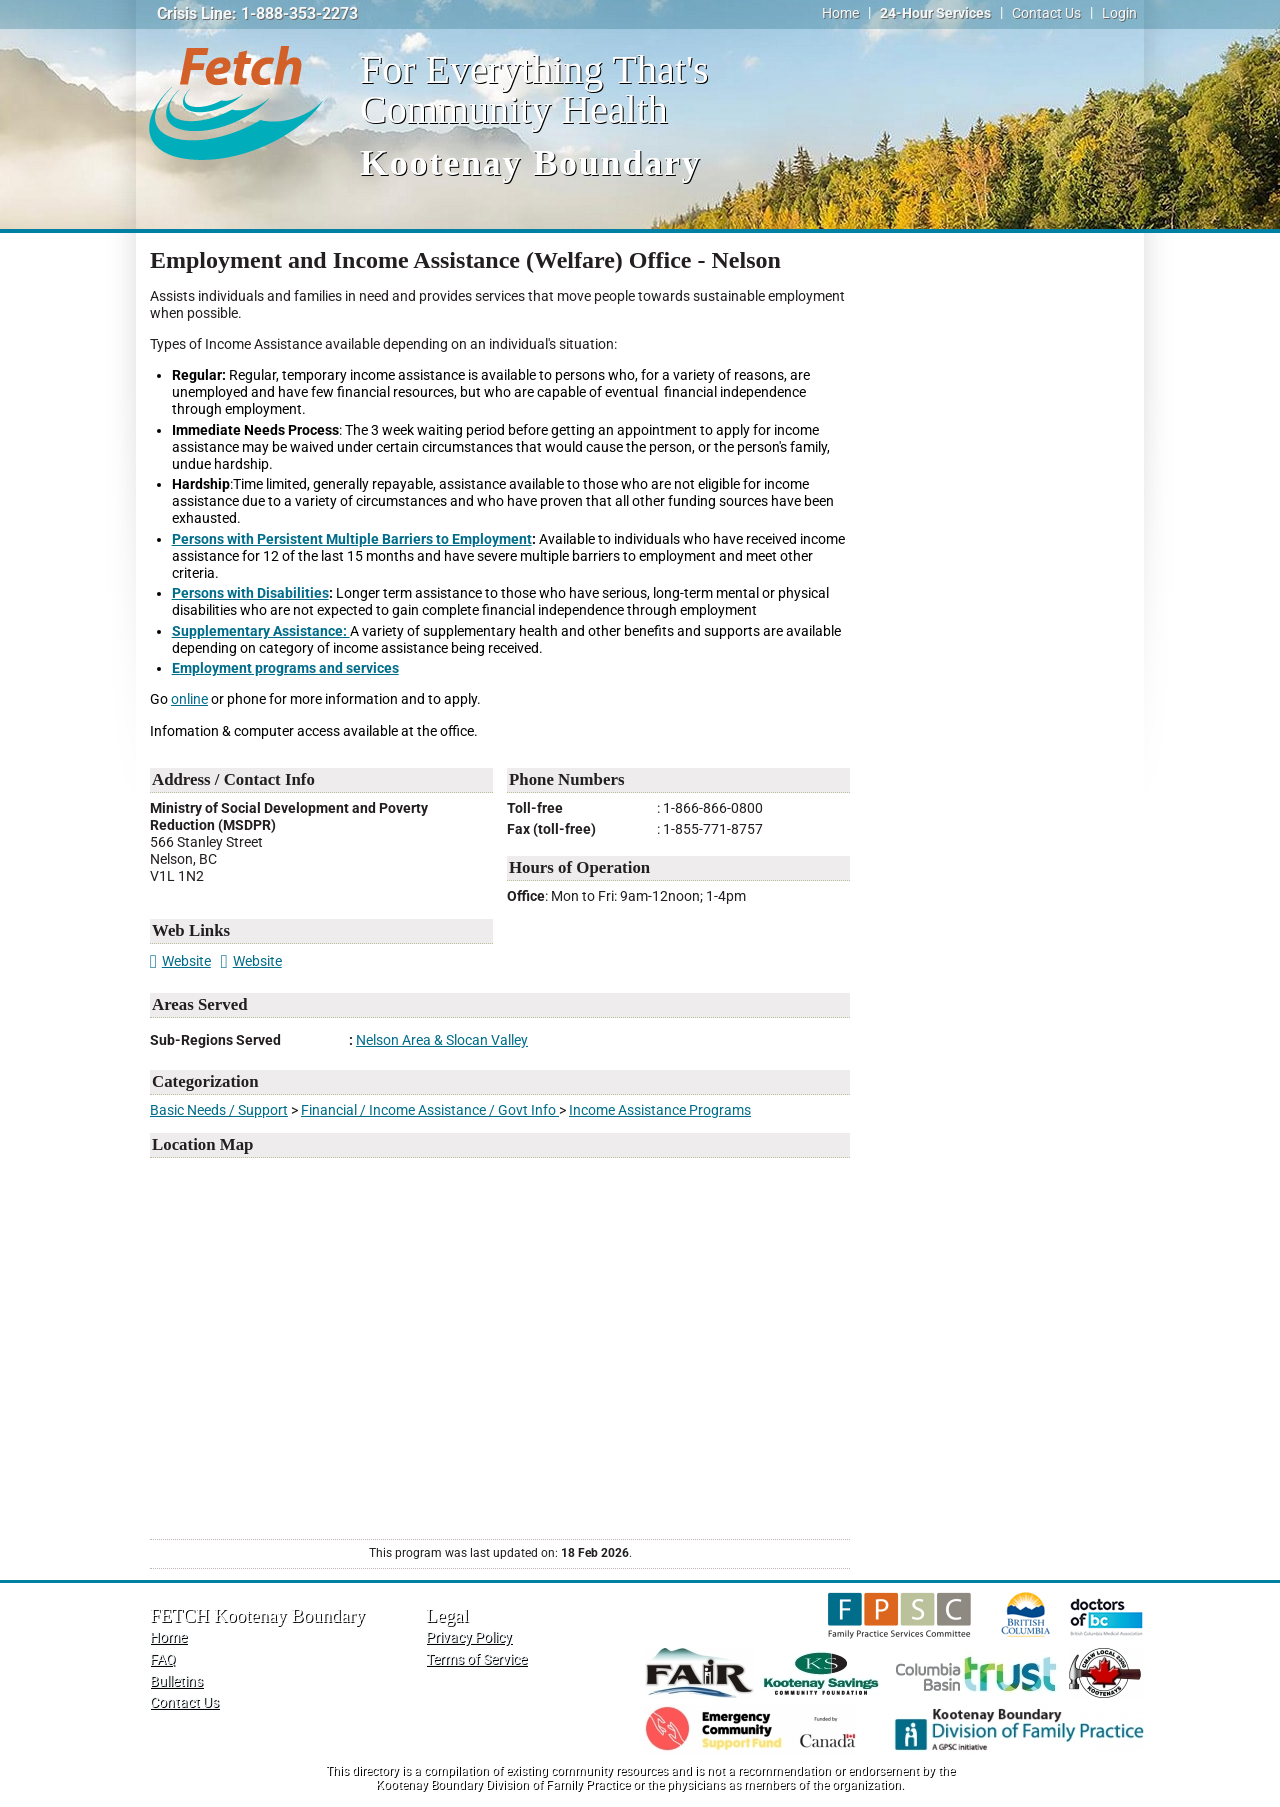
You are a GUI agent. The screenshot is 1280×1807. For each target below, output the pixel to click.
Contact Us (1046, 13)
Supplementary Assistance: (261, 631)
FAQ (163, 1659)
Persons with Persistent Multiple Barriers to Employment (352, 539)
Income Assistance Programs (660, 1110)
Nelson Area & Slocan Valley (442, 1040)
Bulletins (176, 1681)
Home (840, 13)
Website (180, 961)
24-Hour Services (935, 13)
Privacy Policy (469, 1637)
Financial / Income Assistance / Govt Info (430, 1110)
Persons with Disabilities (250, 593)
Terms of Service (476, 1659)
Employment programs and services (285, 668)
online (189, 699)
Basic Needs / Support (219, 1110)
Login (1119, 13)
